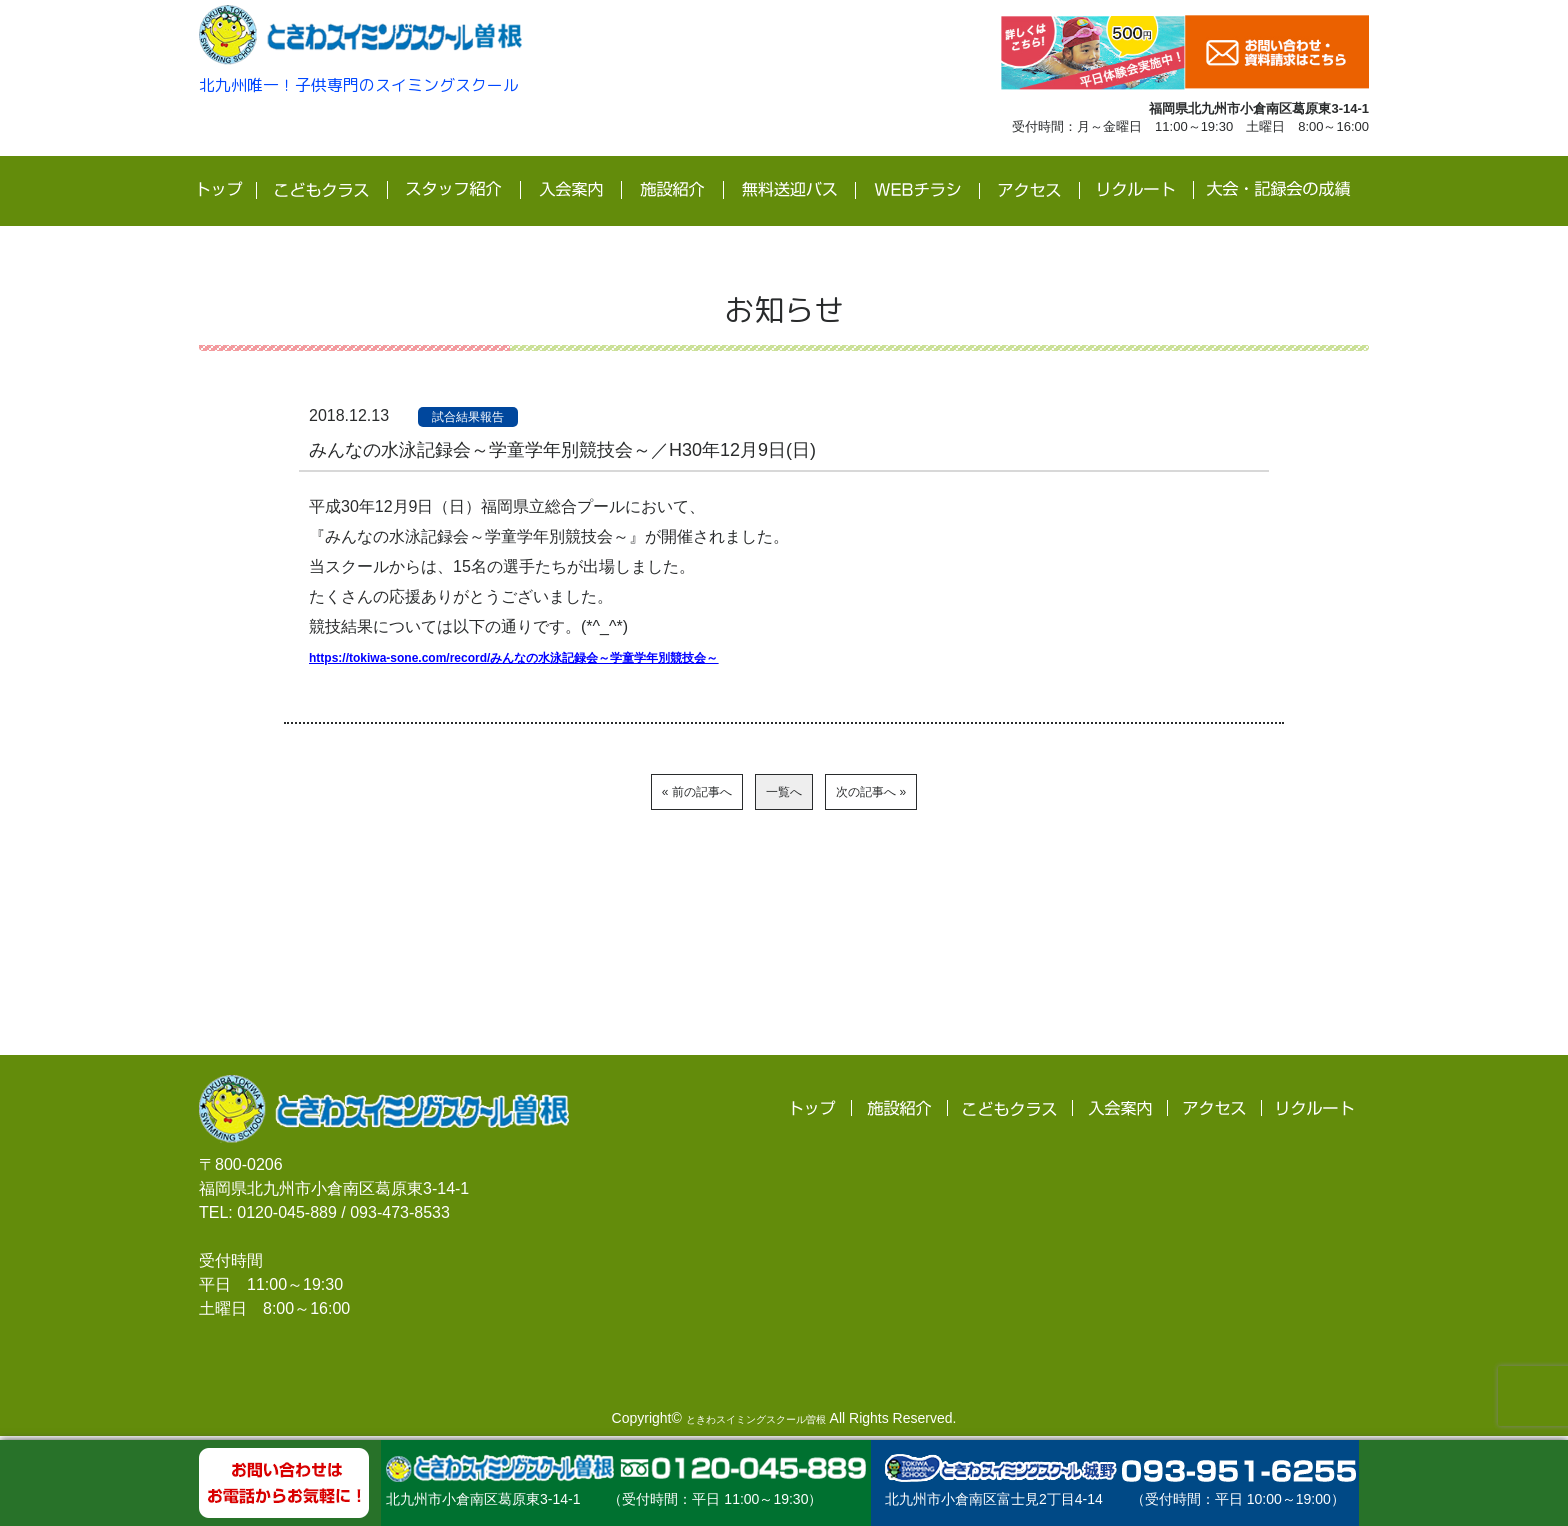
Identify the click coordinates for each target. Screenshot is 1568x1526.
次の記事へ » (956, 793)
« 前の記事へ (611, 793)
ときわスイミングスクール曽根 (756, 1423)
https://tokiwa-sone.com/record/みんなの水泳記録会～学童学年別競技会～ (582, 655)
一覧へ (784, 793)
